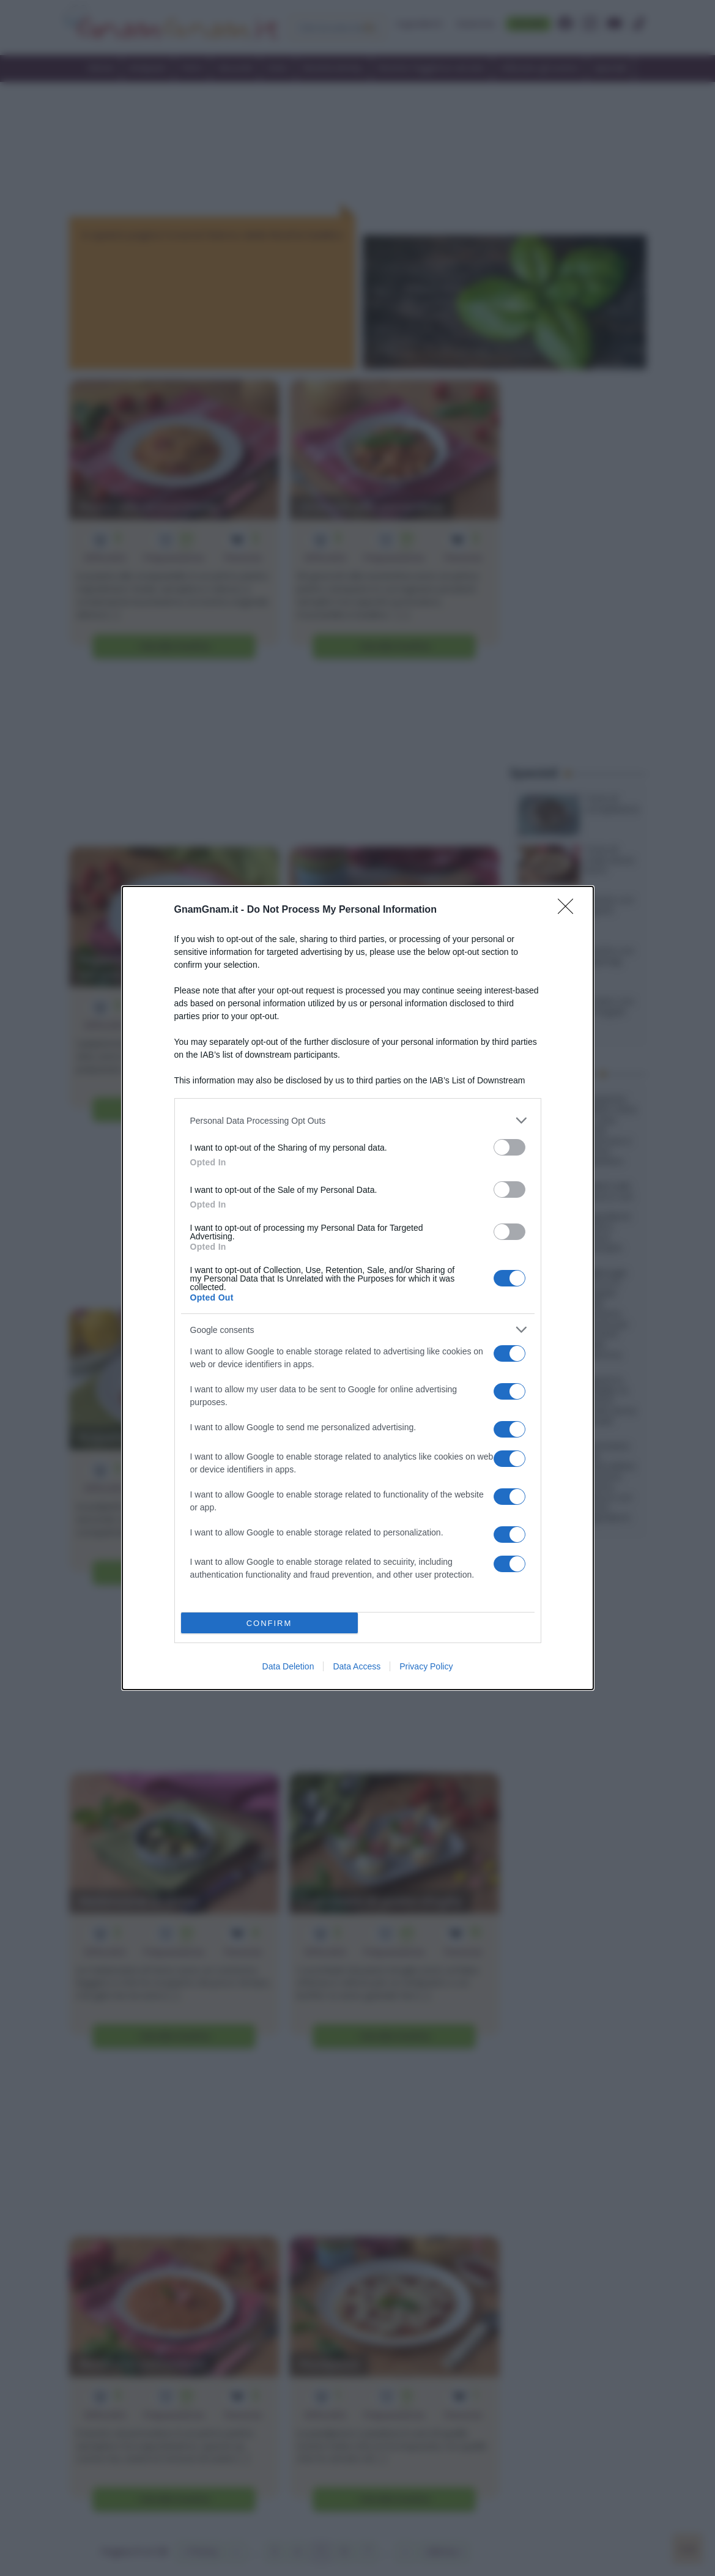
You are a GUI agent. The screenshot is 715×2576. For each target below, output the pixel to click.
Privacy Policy (426, 1666)
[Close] (569, 910)
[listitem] (357, 1120)
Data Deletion (288, 1666)
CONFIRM (269, 1623)
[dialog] (357, 1288)
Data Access (356, 1666)
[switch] (509, 1147)
